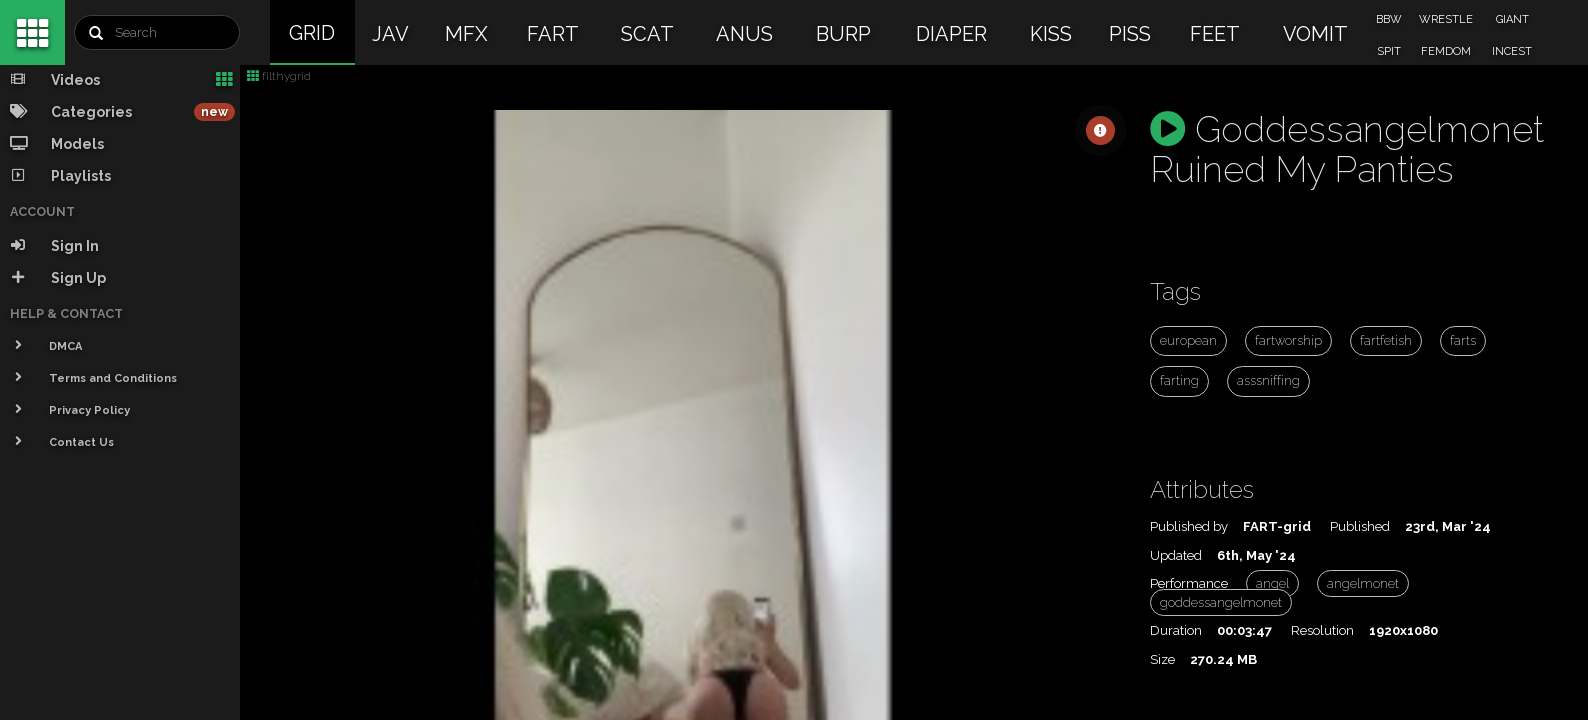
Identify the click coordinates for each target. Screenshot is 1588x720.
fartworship (1288, 340)
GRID (312, 33)
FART (553, 34)
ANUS (744, 34)
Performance (1189, 583)
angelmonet (1363, 583)
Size (1162, 659)
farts (1463, 340)
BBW (1389, 19)
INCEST (1512, 51)
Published (1360, 526)
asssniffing (1268, 380)
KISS (1051, 34)
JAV (390, 34)
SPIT (1389, 51)
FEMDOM (1446, 51)
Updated (1176, 555)
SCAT (647, 34)
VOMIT (1315, 34)
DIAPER (951, 34)
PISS (1130, 34)
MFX (466, 34)
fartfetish (1386, 340)
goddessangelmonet (1221, 602)
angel (1272, 583)
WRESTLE (1446, 19)
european (1188, 340)
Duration (1176, 630)
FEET (1215, 34)
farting (1179, 380)
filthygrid (279, 76)
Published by (1189, 526)
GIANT (1512, 19)
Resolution (1322, 630)
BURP (843, 34)
